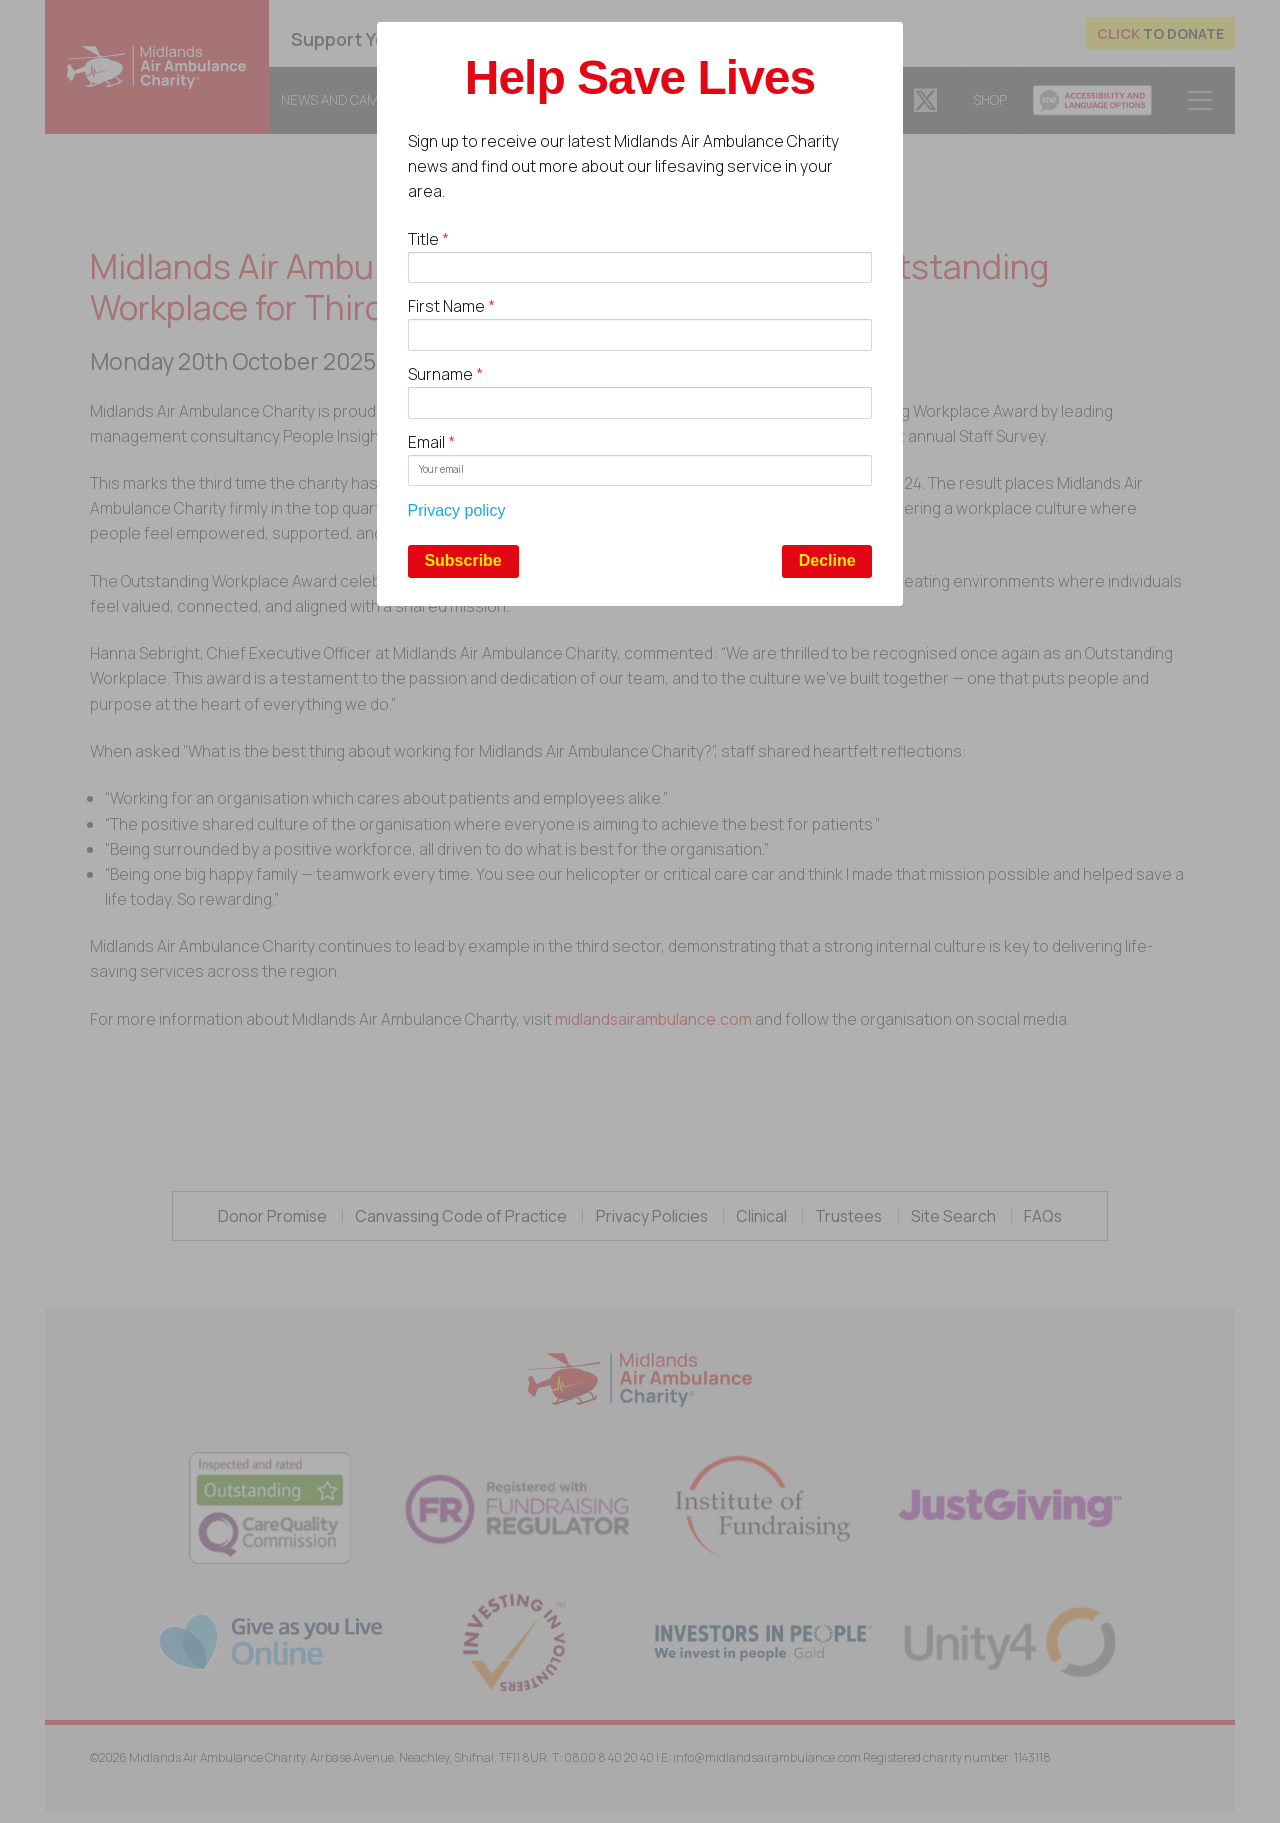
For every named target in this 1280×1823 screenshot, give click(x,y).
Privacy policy (457, 510)
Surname (445, 374)
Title (428, 239)
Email (431, 442)
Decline (827, 560)
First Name (451, 306)
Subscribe (462, 560)
